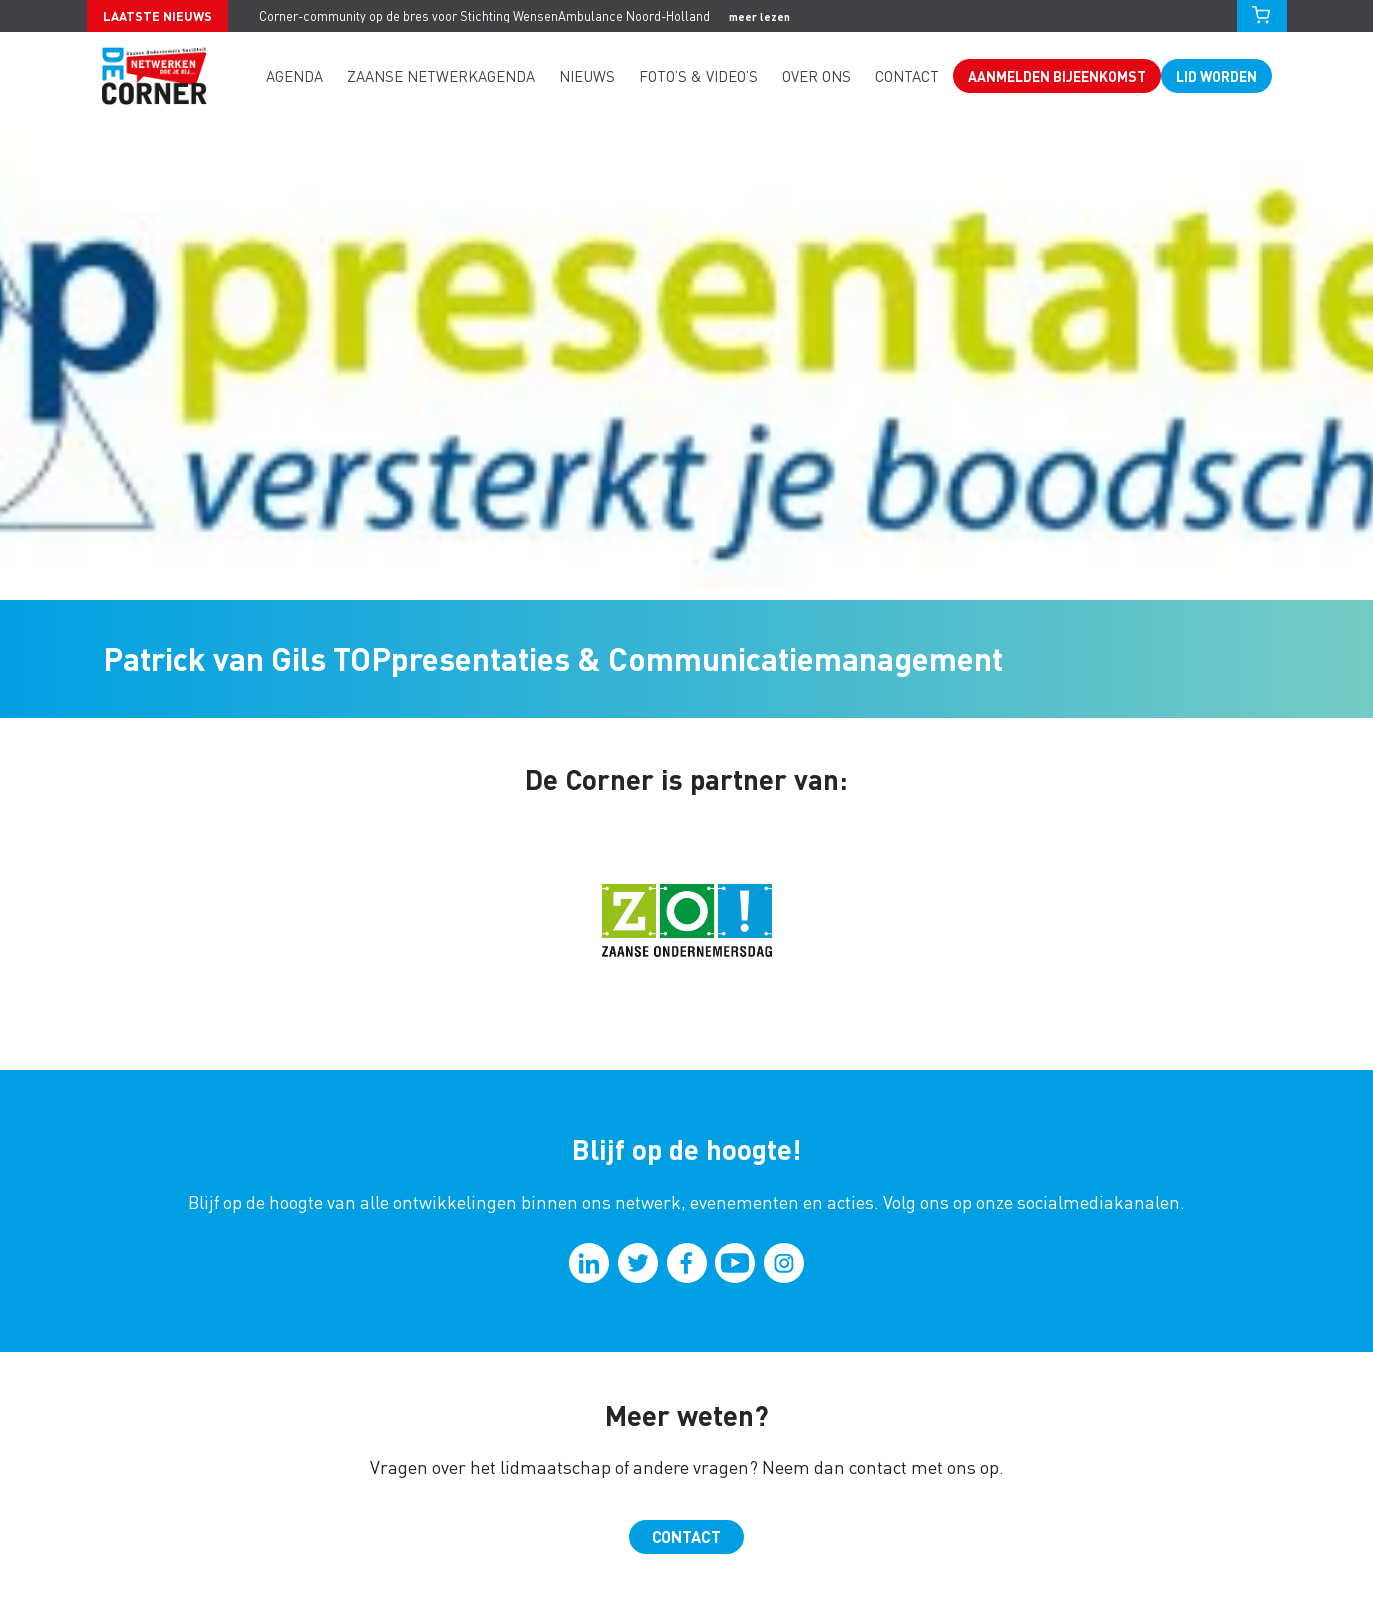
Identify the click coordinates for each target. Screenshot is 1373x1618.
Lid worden (1216, 76)
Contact (907, 76)
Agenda (294, 76)
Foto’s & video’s (698, 76)
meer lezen (759, 16)
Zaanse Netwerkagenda (441, 76)
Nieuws (587, 76)
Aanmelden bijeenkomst (1057, 76)
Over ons (816, 76)
